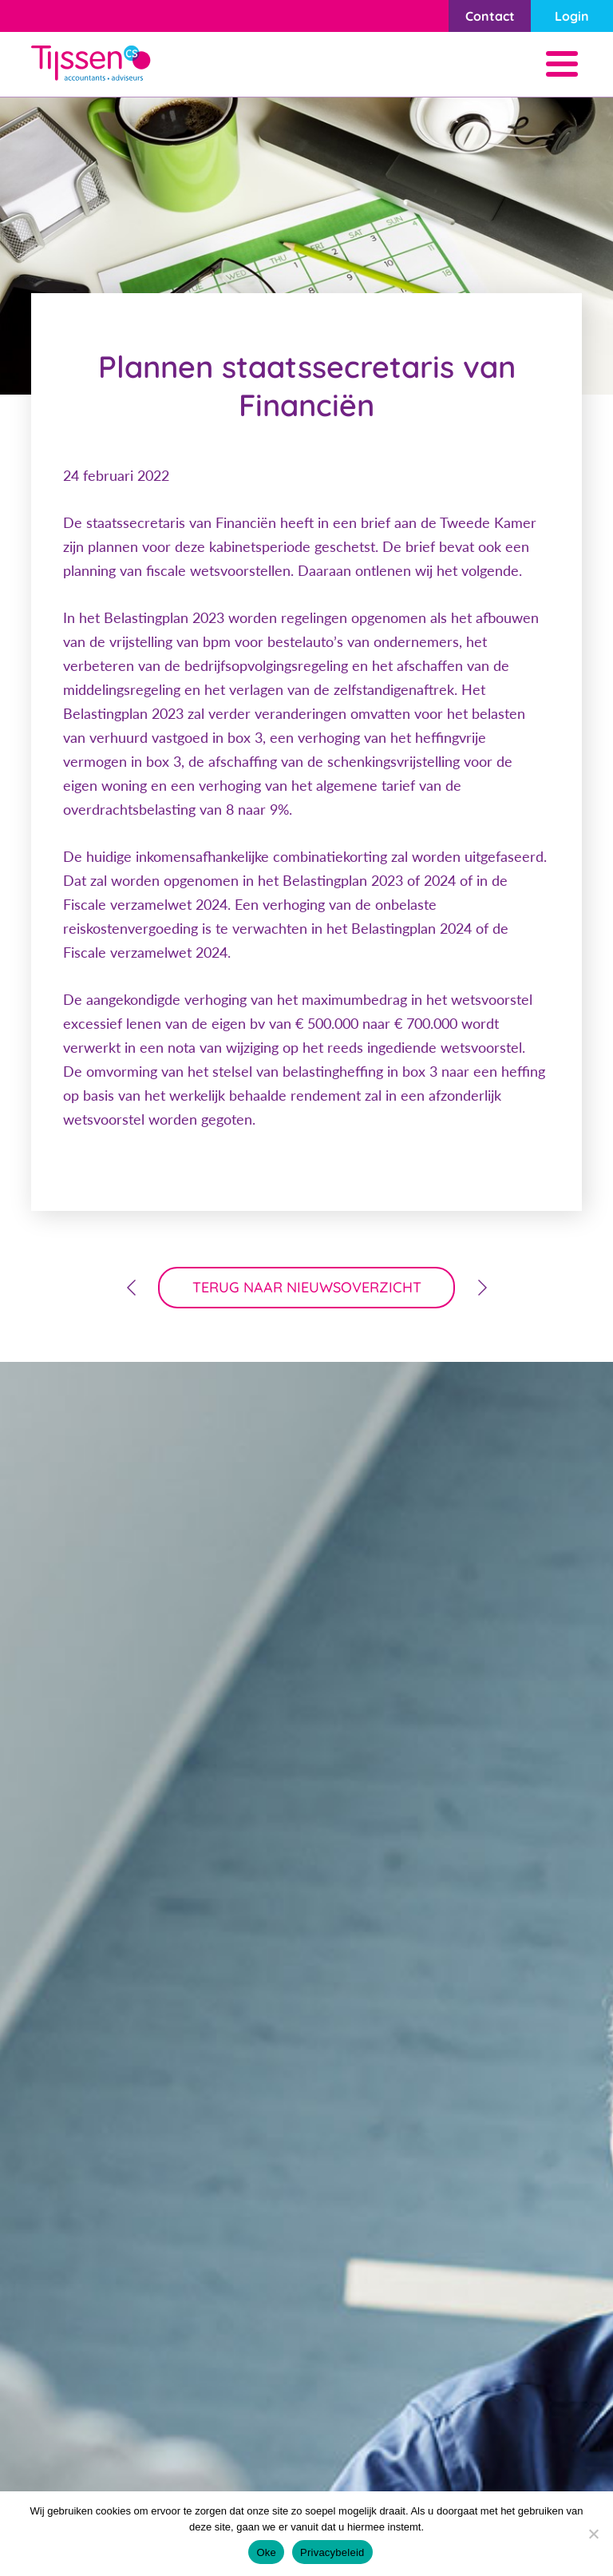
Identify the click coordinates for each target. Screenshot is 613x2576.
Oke (266, 2552)
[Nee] (593, 2534)
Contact (490, 16)
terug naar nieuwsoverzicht (306, 1287)
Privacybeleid (332, 2552)
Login (572, 16)
